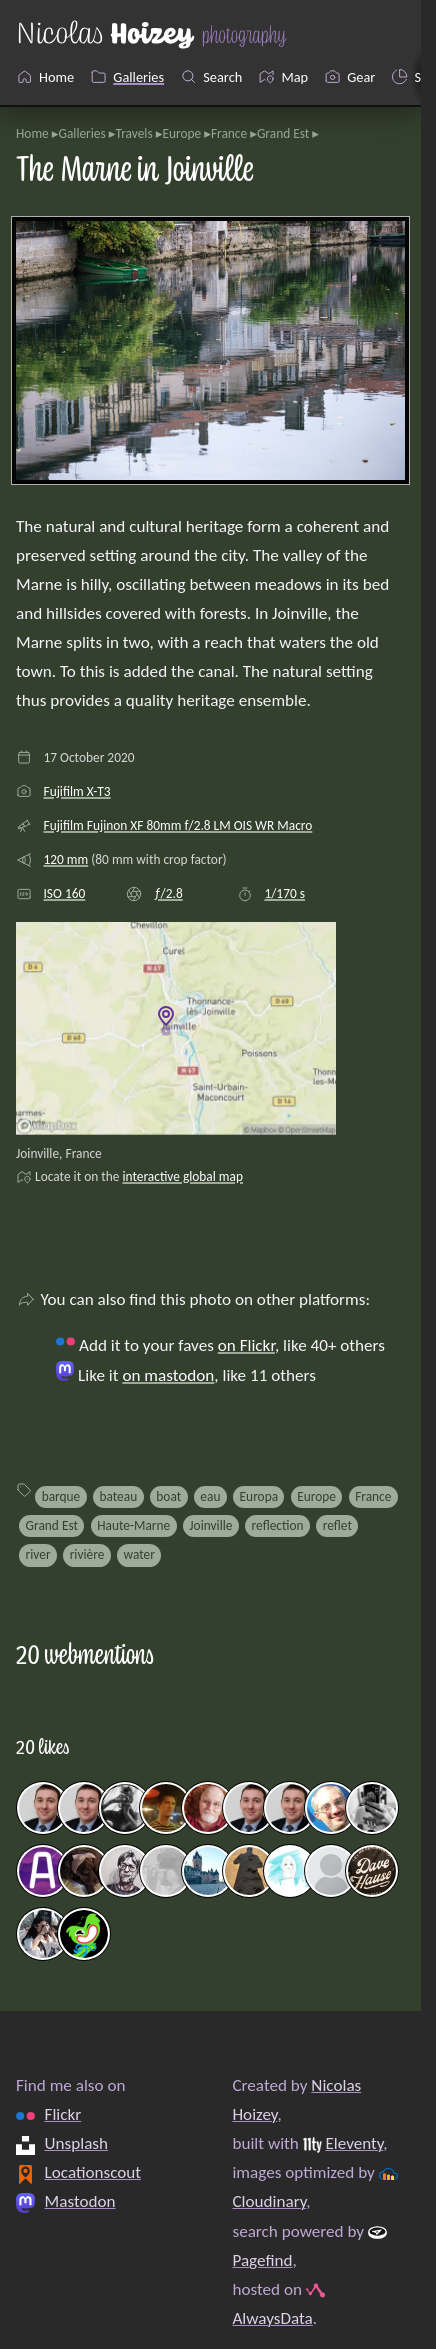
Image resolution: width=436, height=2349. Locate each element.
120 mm (65, 859)
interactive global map (182, 1176)
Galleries (81, 133)
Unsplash (77, 2143)
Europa (259, 1496)
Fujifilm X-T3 (76, 791)
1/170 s (284, 893)
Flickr (63, 2114)
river (38, 1554)
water (139, 1554)
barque (61, 1496)
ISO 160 (64, 893)
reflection (278, 1525)
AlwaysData (272, 2318)
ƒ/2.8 (168, 893)
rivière (87, 1554)
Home (32, 133)
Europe (181, 133)
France (229, 133)
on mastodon (168, 1375)
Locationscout (93, 2172)
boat (168, 1496)
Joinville (210, 1525)
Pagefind (262, 2260)
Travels (134, 133)
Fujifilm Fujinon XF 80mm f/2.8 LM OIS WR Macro (177, 825)
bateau (118, 1496)
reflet (337, 1525)
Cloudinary (269, 2201)
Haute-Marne (133, 1525)
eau (210, 1496)
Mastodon (80, 2201)
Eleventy (354, 2143)
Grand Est (283, 133)
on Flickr (246, 1345)
